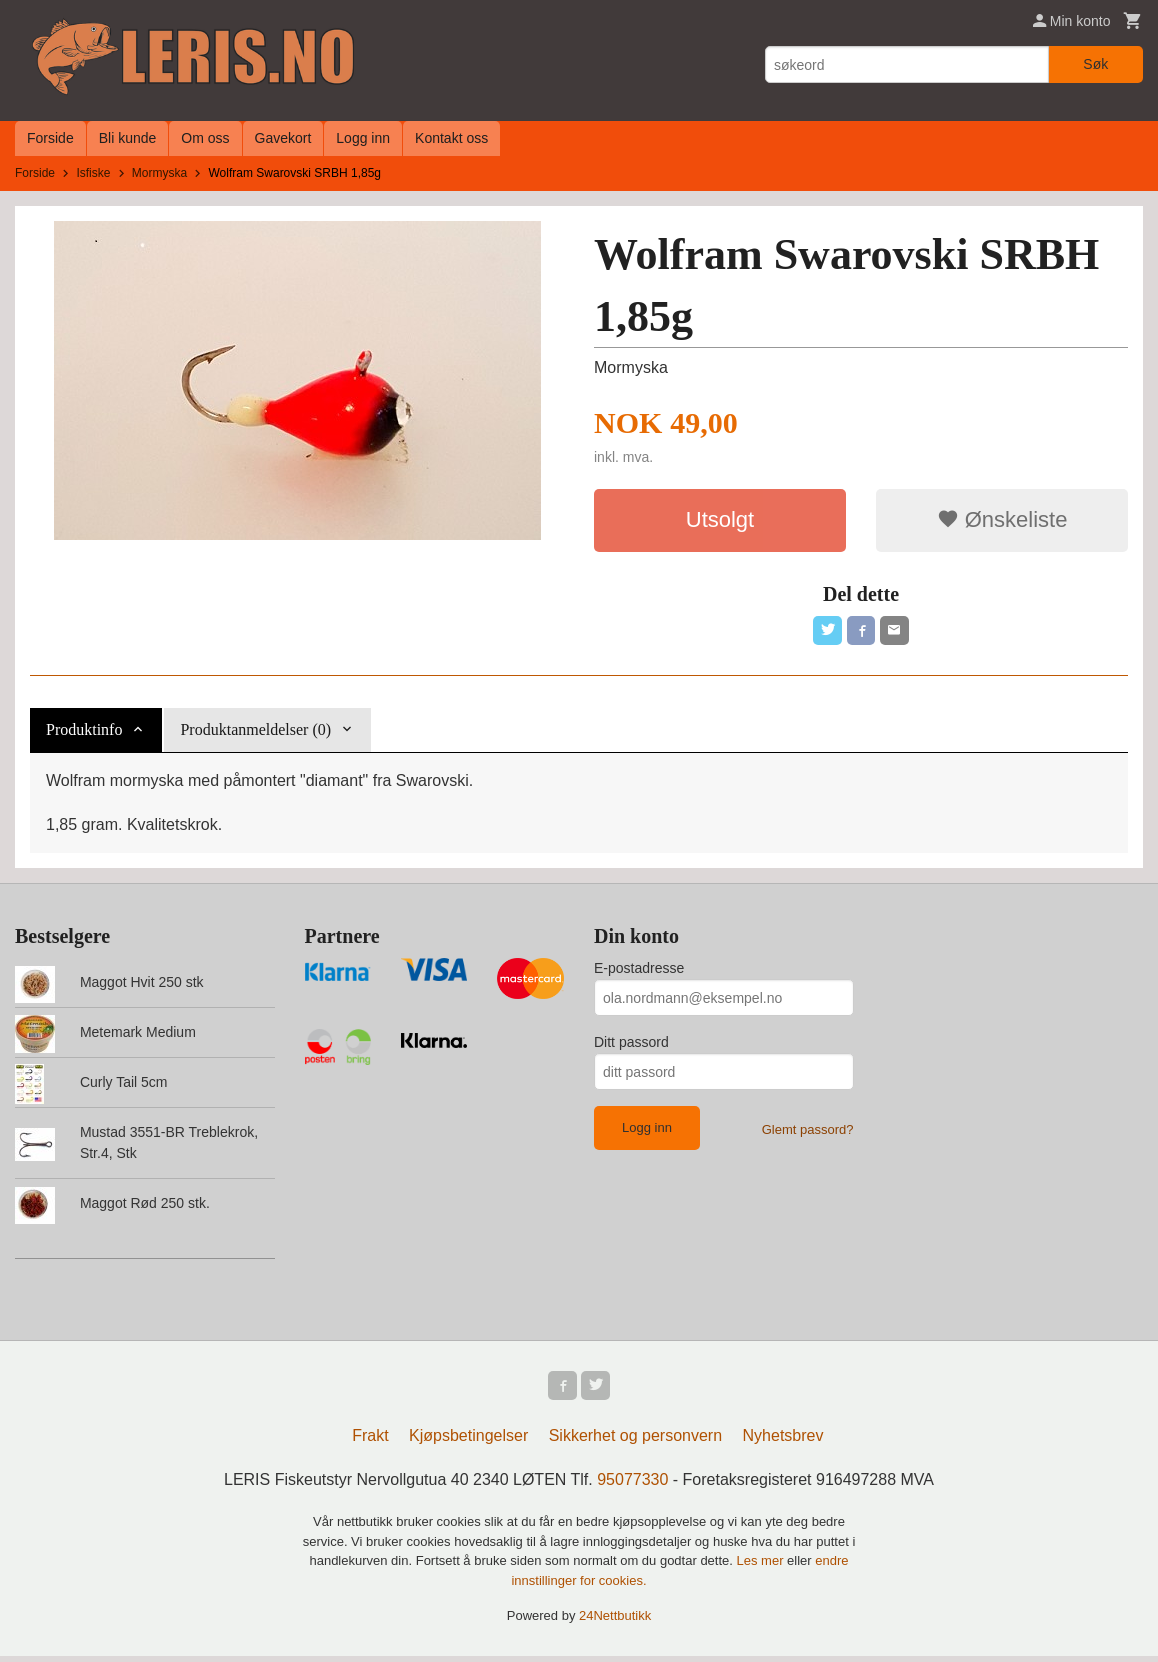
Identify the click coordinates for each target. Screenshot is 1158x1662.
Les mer (762, 1566)
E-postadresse (639, 971)
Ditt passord (631, 1045)
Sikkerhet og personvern (635, 1441)
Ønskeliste (1002, 519)
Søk (1095, 64)
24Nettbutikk (615, 1621)
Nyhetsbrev (783, 1441)
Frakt (370, 1441)
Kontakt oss (451, 138)
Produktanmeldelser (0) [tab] (255, 732)
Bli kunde (128, 138)
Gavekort (283, 138)
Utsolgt (720, 519)
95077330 (632, 1485)
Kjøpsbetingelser (468, 1441)
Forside (50, 138)
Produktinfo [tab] (84, 732)
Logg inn (363, 138)
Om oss (205, 138)
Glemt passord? (808, 1132)
